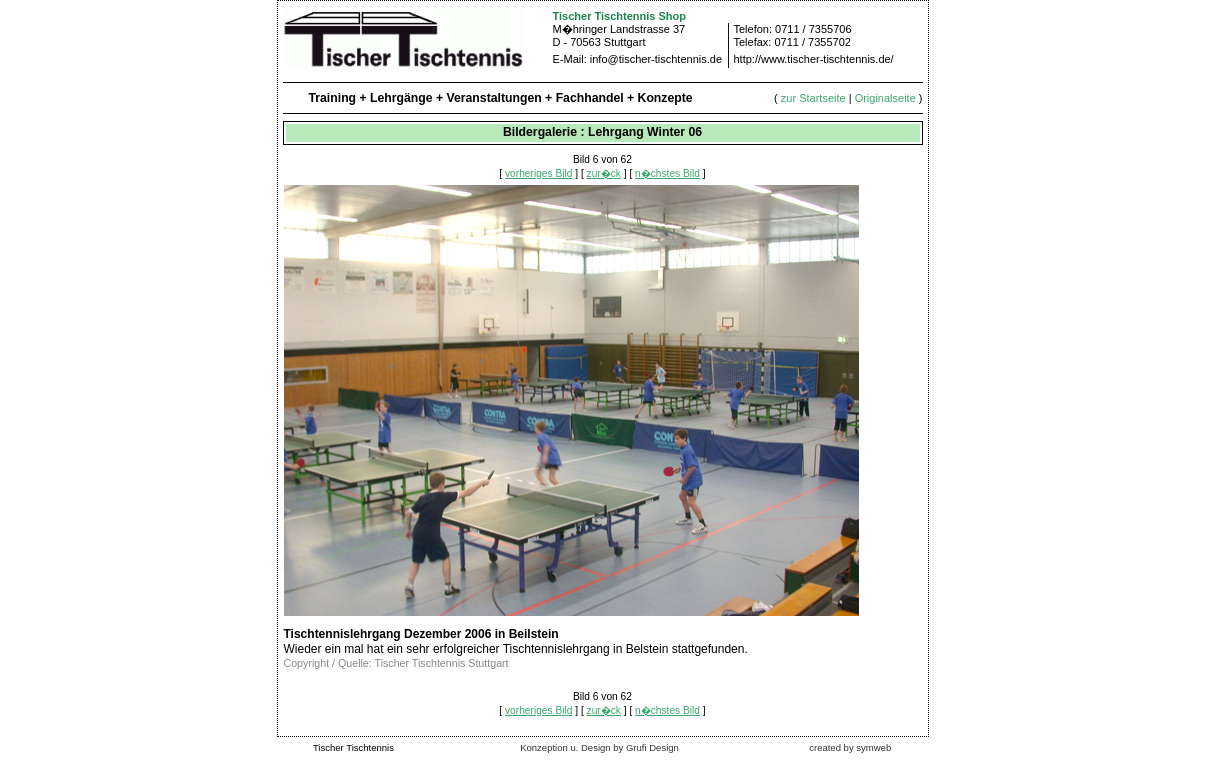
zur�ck (604, 173)
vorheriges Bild (538, 173)
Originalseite (885, 98)
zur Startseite (813, 98)
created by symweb (850, 747)
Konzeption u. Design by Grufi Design (599, 747)
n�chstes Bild (667, 173)
